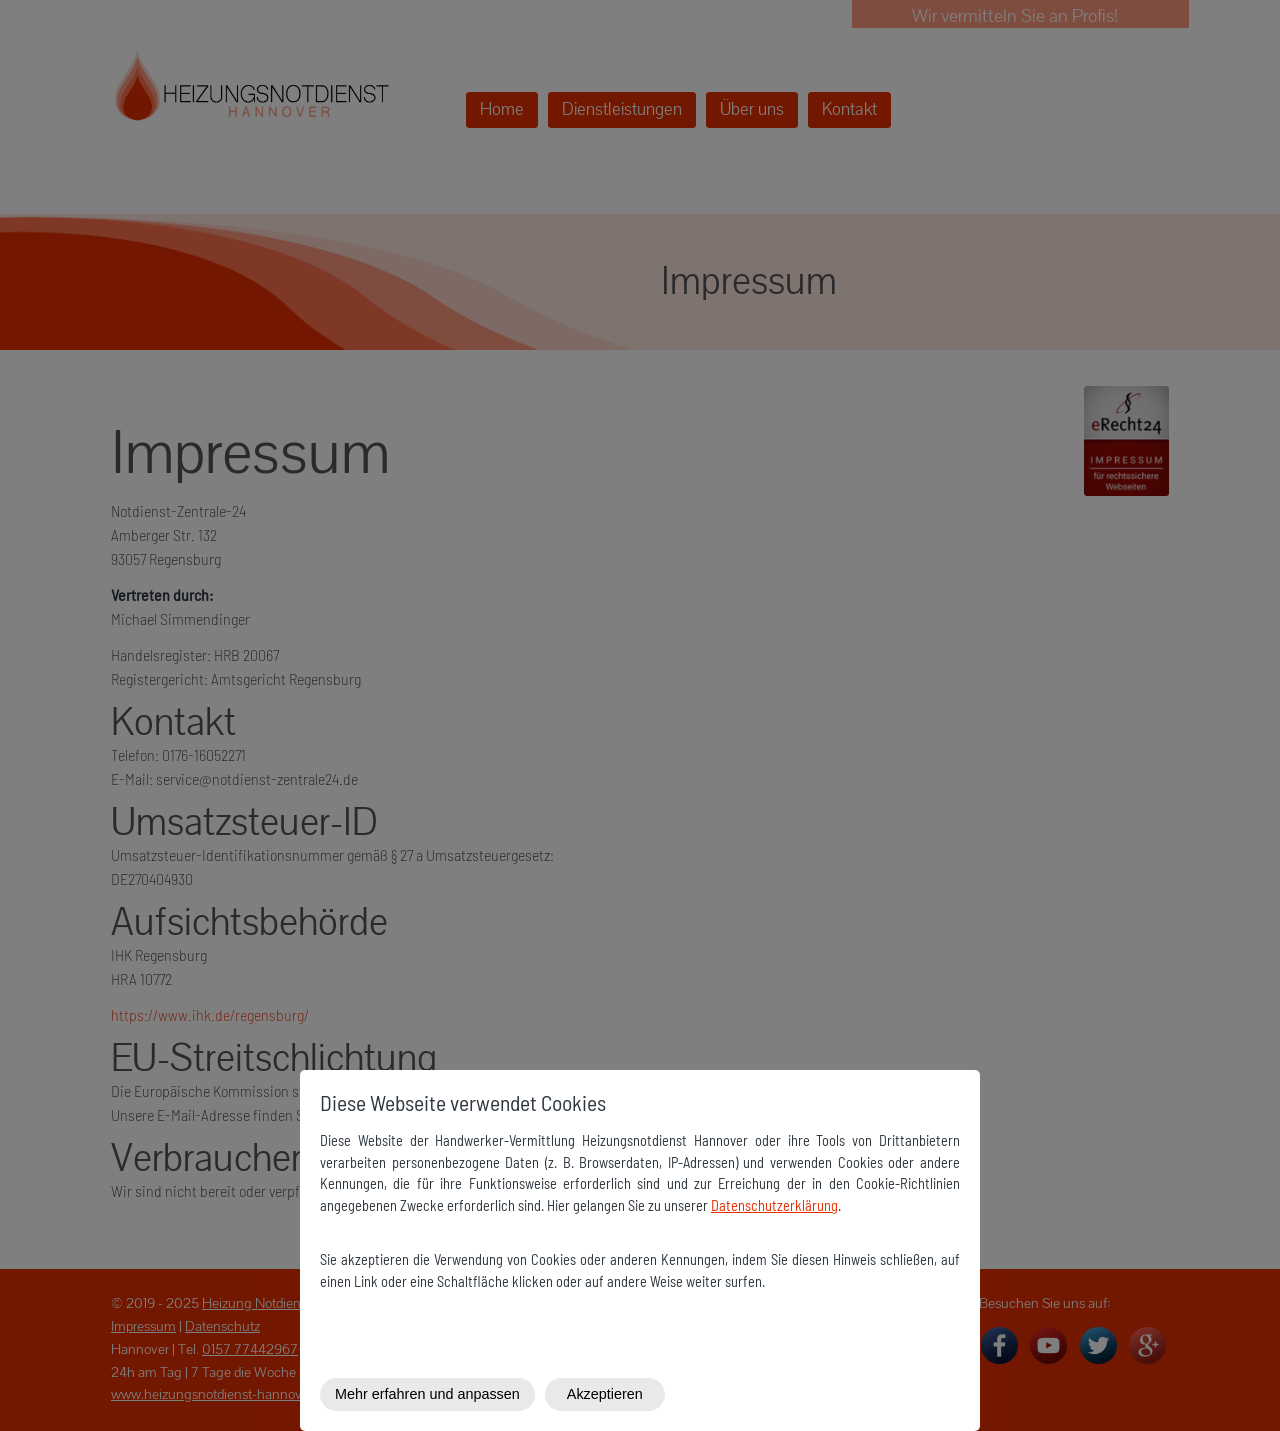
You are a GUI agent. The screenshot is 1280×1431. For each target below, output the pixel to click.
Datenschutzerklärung (774, 1205)
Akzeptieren (605, 1394)
